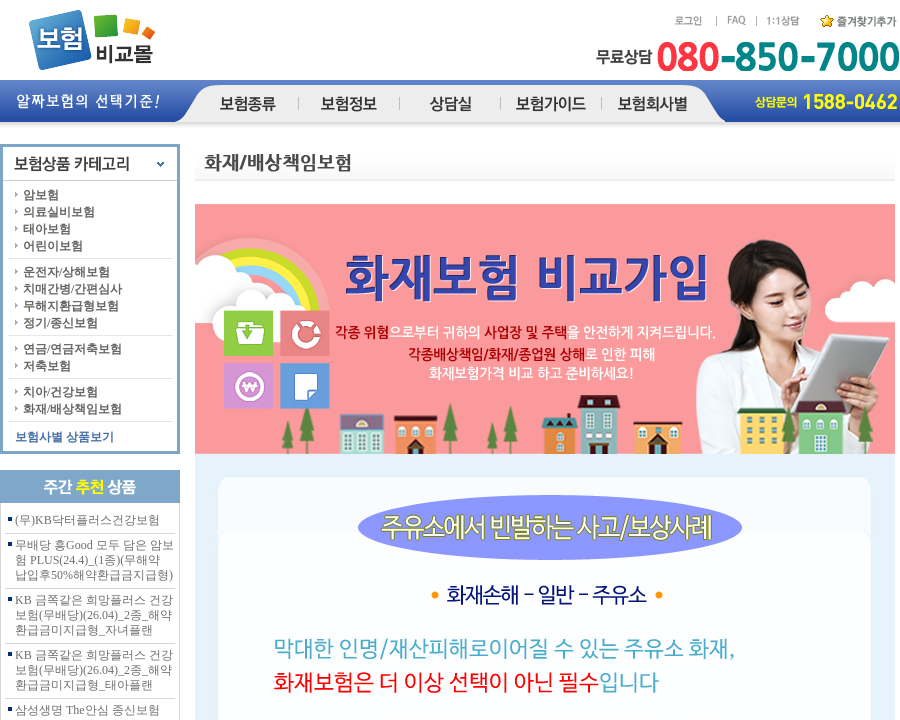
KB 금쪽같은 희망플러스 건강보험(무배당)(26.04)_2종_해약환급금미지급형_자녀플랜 (94, 615)
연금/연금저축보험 (72, 349)
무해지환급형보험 (71, 306)
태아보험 (47, 229)
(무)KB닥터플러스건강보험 (87, 520)
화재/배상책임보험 (72, 409)
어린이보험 (53, 246)
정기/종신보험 (60, 323)
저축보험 (47, 366)
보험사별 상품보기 (64, 437)
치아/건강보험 (60, 392)
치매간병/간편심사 (72, 289)
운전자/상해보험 (66, 272)
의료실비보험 (59, 212)
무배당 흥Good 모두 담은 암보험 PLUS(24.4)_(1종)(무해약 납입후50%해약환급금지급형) (94, 560)
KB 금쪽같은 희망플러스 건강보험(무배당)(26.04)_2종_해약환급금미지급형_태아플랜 (94, 670)
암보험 (41, 195)
